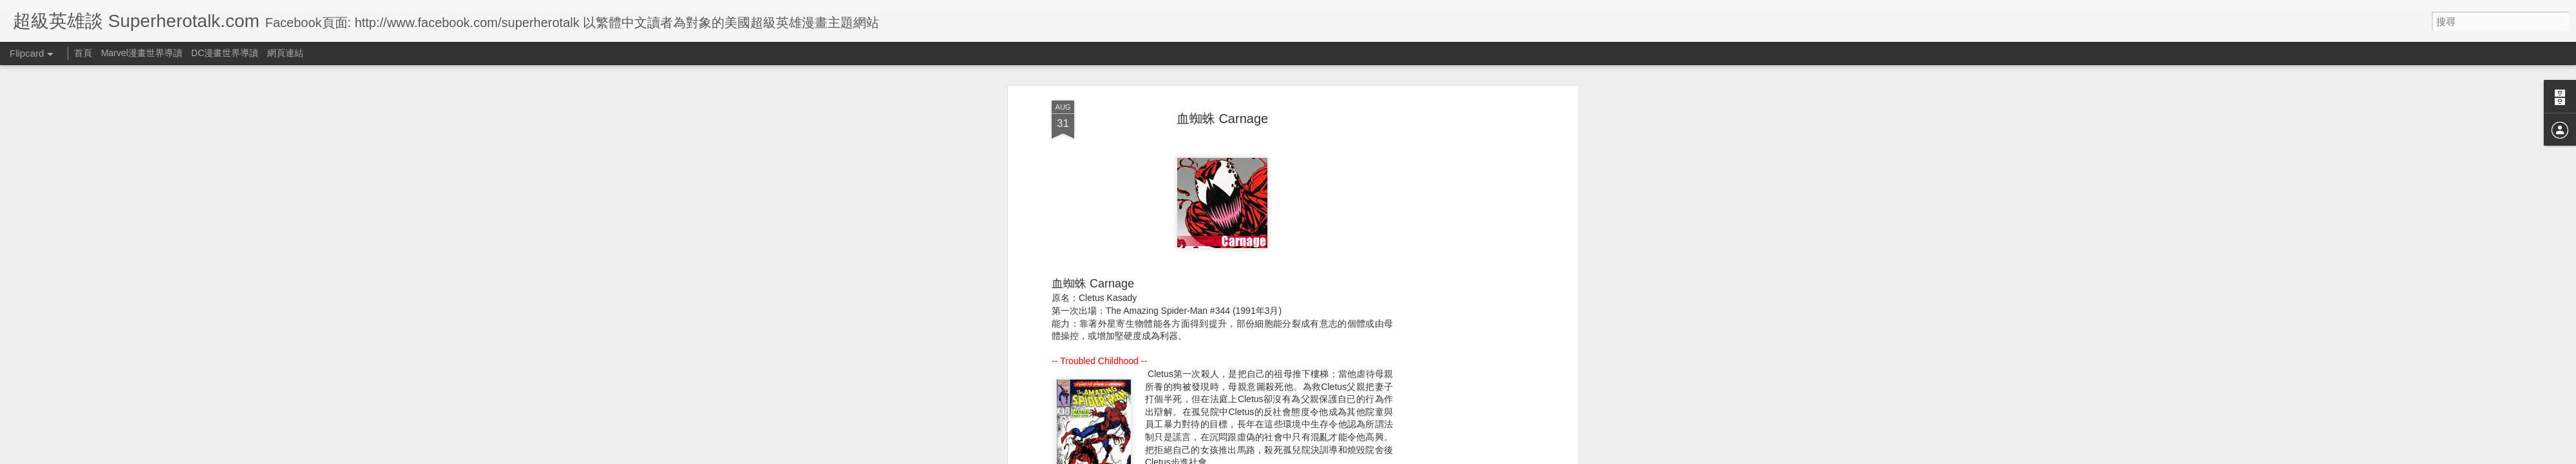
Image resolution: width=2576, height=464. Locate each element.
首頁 (83, 53)
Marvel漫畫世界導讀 (141, 53)
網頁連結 (285, 53)
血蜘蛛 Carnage (1222, 118)
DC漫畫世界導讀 (224, 53)
